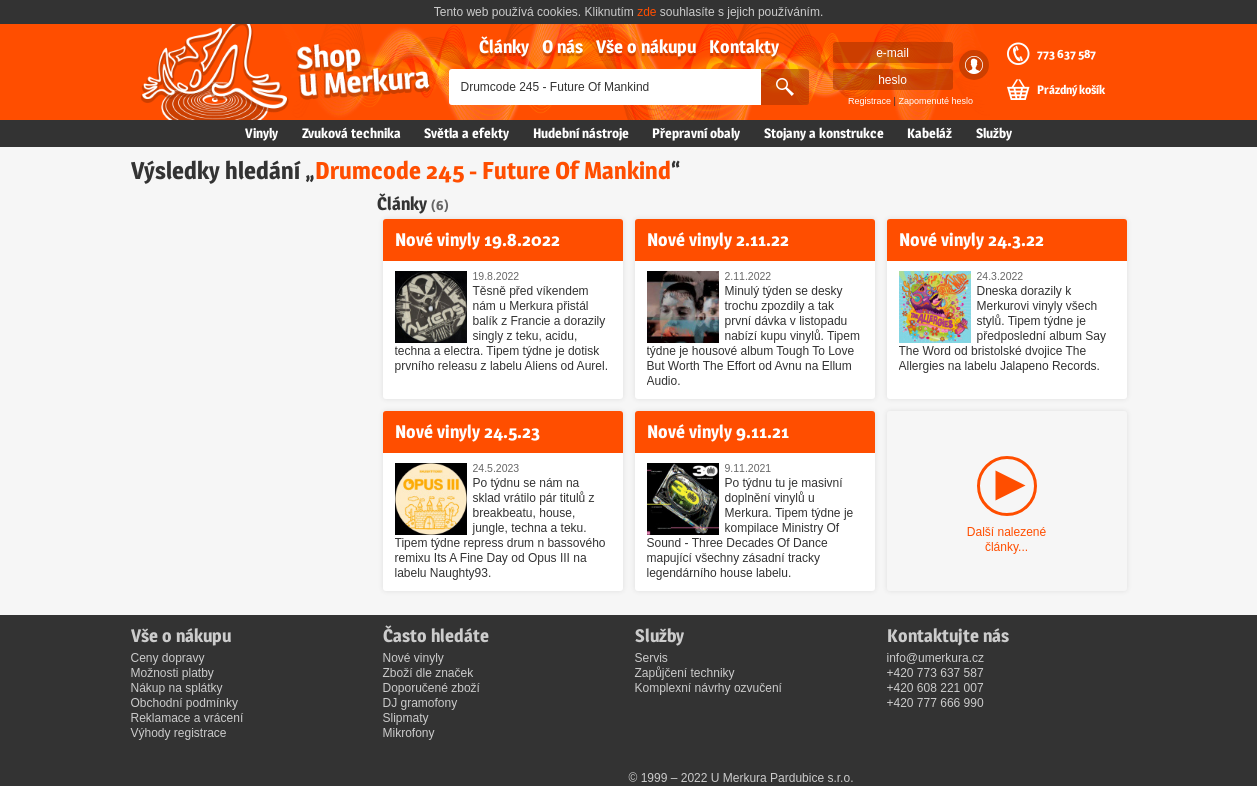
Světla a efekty (466, 133)
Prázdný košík (1071, 90)
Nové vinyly (413, 658)
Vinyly (261, 133)
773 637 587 (1066, 54)
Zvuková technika (351, 133)
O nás (562, 46)
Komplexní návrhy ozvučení (708, 688)
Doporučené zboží (431, 688)
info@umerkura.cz (936, 658)
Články (504, 46)
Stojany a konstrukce (824, 133)
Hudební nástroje (581, 133)
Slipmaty (406, 718)
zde (646, 12)
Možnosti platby (172, 673)
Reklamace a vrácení (187, 718)
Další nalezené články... (1006, 539)
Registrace (869, 101)
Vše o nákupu (646, 46)
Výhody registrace (179, 733)
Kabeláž (929, 133)
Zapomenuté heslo (935, 101)
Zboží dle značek (428, 673)
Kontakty (744, 46)
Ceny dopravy (168, 658)
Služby (994, 133)
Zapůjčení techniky (685, 673)
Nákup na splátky (177, 688)
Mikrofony (409, 733)
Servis (651, 658)
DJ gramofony (420, 703)
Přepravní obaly (696, 133)
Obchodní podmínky (184, 703)
